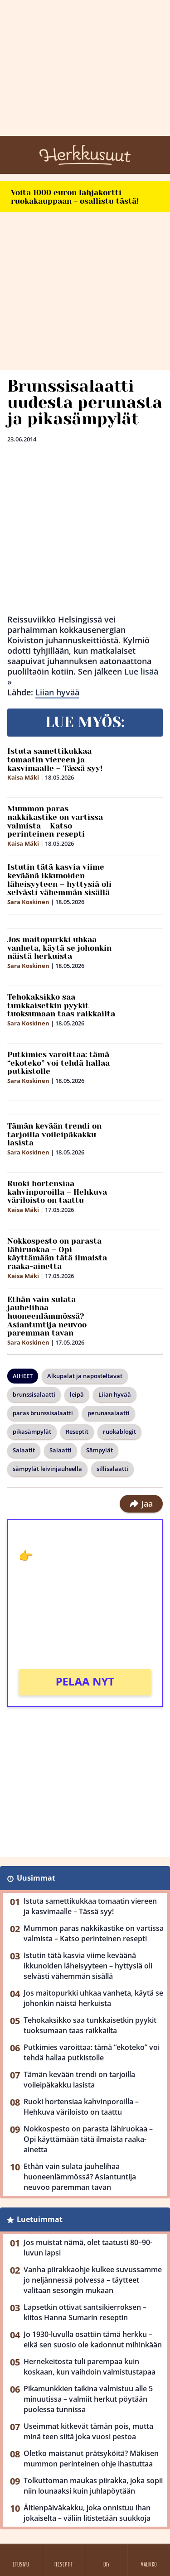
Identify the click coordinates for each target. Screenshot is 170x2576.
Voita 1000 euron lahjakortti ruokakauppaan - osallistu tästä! (75, 197)
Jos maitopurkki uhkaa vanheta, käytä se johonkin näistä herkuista (59, 948)
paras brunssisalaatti (43, 1413)
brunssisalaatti (34, 1394)
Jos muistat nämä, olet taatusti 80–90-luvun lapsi (88, 2247)
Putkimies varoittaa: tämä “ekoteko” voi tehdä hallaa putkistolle (58, 1063)
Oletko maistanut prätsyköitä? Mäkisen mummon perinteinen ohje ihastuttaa (91, 2458)
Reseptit (77, 1431)
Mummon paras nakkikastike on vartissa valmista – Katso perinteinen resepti (55, 821)
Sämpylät (99, 1450)
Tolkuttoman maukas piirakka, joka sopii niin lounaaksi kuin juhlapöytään (93, 2485)
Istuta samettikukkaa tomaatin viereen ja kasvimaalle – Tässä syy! (54, 759)
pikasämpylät (32, 1431)
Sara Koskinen (28, 902)
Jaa (141, 1503)
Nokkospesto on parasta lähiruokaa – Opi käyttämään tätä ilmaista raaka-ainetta (57, 1253)
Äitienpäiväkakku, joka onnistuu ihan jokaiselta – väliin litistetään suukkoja (87, 2513)
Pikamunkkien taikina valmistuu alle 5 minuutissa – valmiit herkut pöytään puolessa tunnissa (88, 2399)
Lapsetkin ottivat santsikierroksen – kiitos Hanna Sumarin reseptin (85, 2312)
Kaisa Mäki (23, 777)
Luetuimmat (40, 2219)
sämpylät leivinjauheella (47, 1469)
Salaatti (60, 1450)
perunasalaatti (108, 1413)
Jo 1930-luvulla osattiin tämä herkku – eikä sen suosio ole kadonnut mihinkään (93, 2339)
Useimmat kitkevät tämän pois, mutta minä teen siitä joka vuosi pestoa (88, 2431)
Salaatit (24, 1450)
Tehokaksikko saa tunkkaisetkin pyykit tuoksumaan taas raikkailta (61, 1005)
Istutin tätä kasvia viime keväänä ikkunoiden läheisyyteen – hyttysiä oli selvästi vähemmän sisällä (59, 879)
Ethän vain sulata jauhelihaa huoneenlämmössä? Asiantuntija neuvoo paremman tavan (47, 1316)
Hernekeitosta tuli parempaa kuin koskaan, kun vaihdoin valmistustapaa (89, 2366)
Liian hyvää (57, 692)
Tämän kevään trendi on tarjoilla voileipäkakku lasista (54, 1134)
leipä (77, 1394)
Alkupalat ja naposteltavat (84, 1376)
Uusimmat (36, 1878)
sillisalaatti (112, 1469)
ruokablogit (119, 1431)
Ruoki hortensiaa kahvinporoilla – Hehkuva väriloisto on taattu (57, 1192)
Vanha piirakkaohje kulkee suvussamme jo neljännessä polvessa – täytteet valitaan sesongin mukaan (93, 2280)
